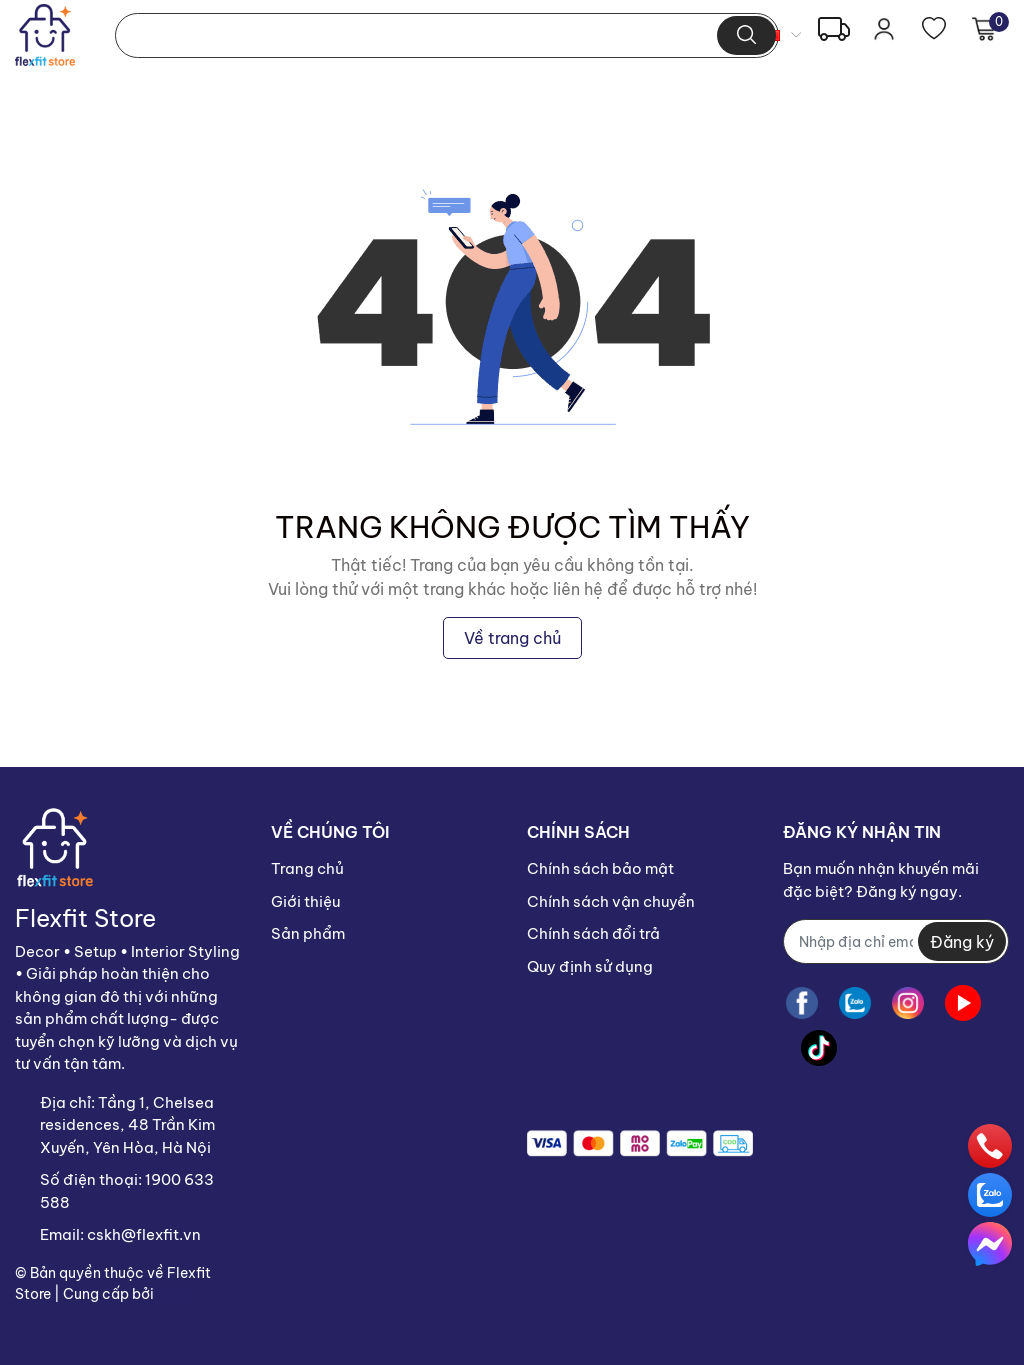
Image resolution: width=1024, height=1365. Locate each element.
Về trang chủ (512, 638)
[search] (746, 35)
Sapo (175, 1294)
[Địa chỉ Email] (896, 941)
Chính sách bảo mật (600, 868)
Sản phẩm (308, 933)
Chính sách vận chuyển (611, 901)
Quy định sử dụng (590, 966)
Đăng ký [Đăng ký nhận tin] (962, 942)
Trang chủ (307, 868)
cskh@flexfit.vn (144, 1234)
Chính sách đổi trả (593, 933)
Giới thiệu (305, 901)
